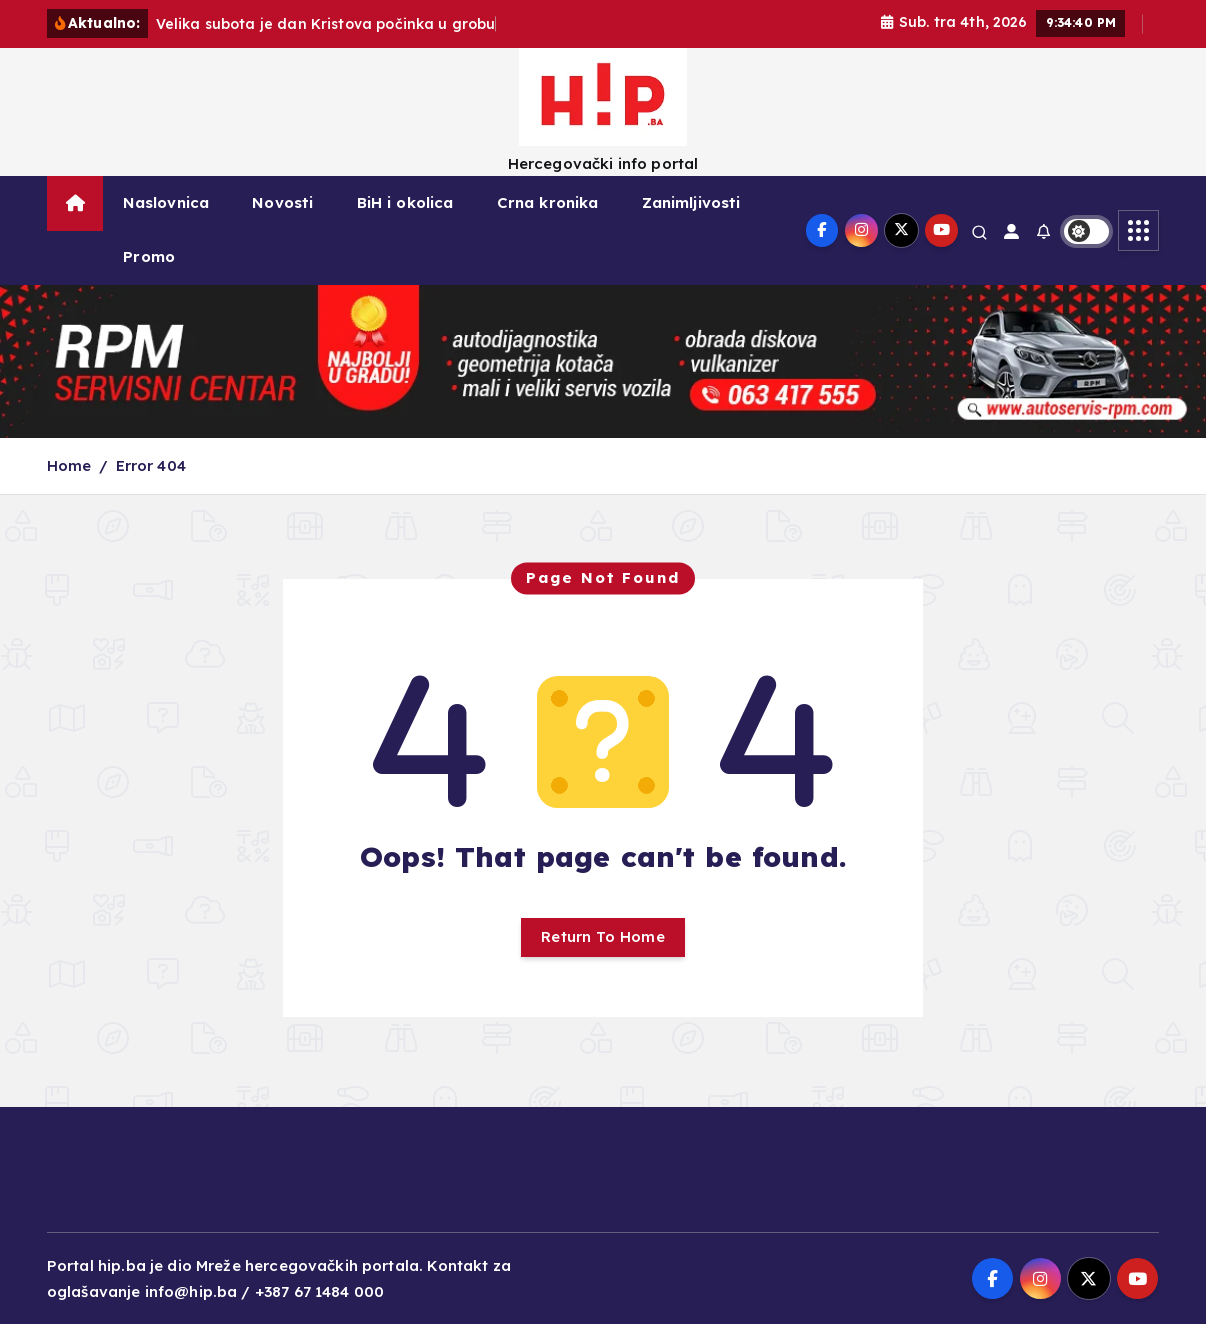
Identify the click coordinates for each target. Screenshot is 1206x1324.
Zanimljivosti (691, 202)
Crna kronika (548, 202)
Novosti (282, 202)
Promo (149, 256)
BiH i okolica (405, 202)
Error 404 (151, 465)
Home (69, 465)
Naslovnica (166, 202)
